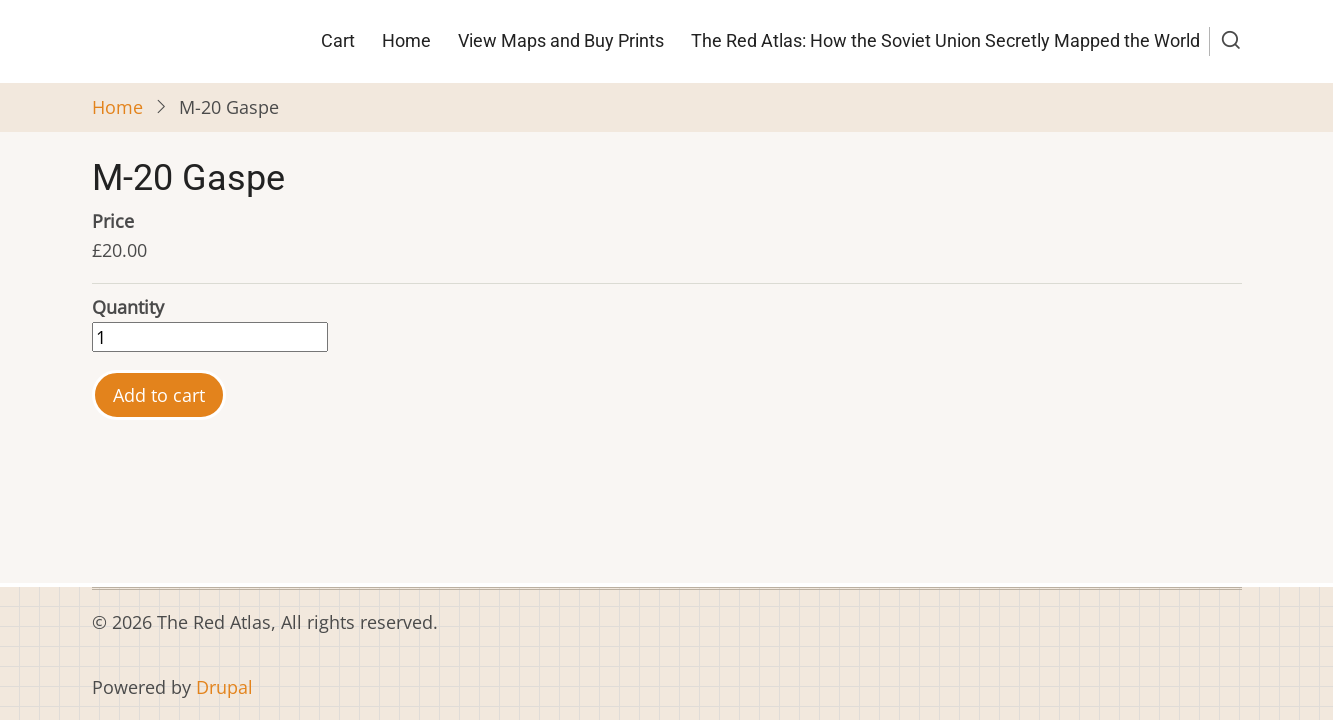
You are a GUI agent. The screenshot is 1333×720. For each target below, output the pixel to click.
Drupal (224, 687)
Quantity (128, 307)
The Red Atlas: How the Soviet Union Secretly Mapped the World (945, 40)
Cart (338, 40)
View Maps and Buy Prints (561, 40)
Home (406, 40)
